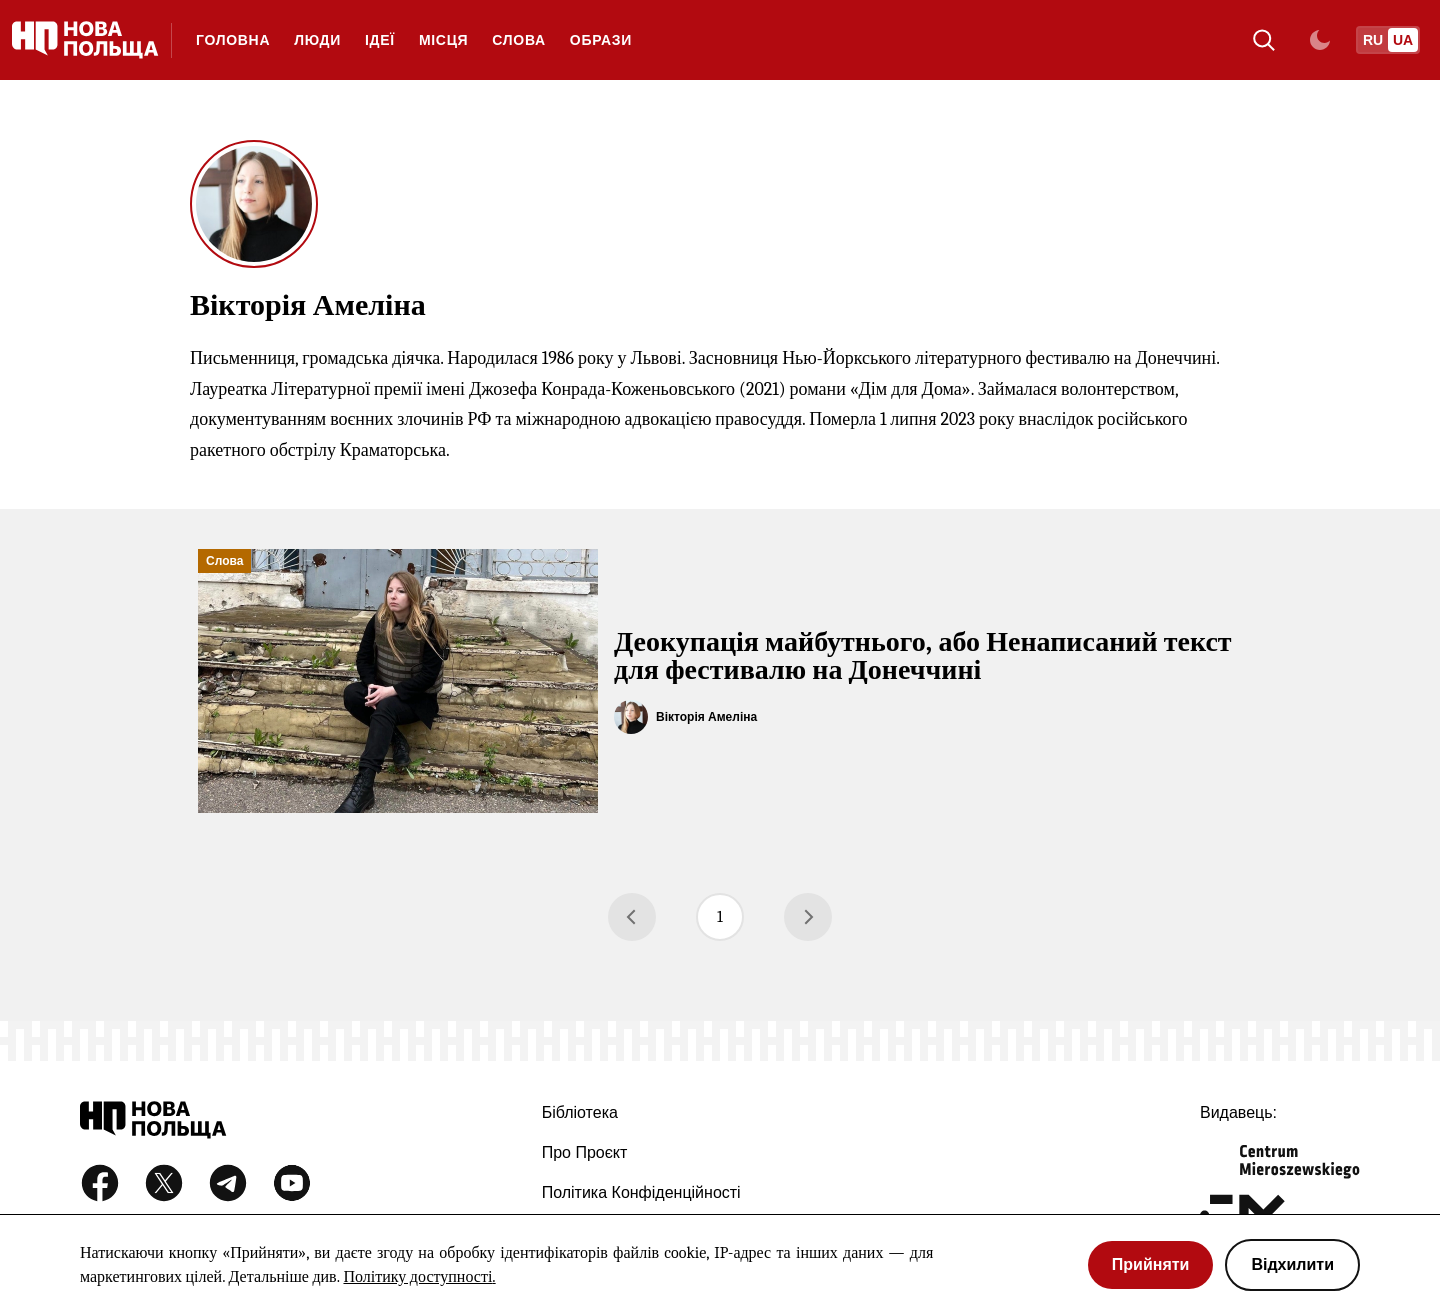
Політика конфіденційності (641, 1192)
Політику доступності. (419, 1277)
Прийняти (1151, 1264)
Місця (443, 40)
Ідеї (380, 40)
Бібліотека (580, 1112)
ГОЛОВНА (233, 40)
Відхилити (1292, 1264)
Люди (317, 40)
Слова (519, 40)
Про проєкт (585, 1152)
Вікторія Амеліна (706, 717)
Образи (601, 40)
